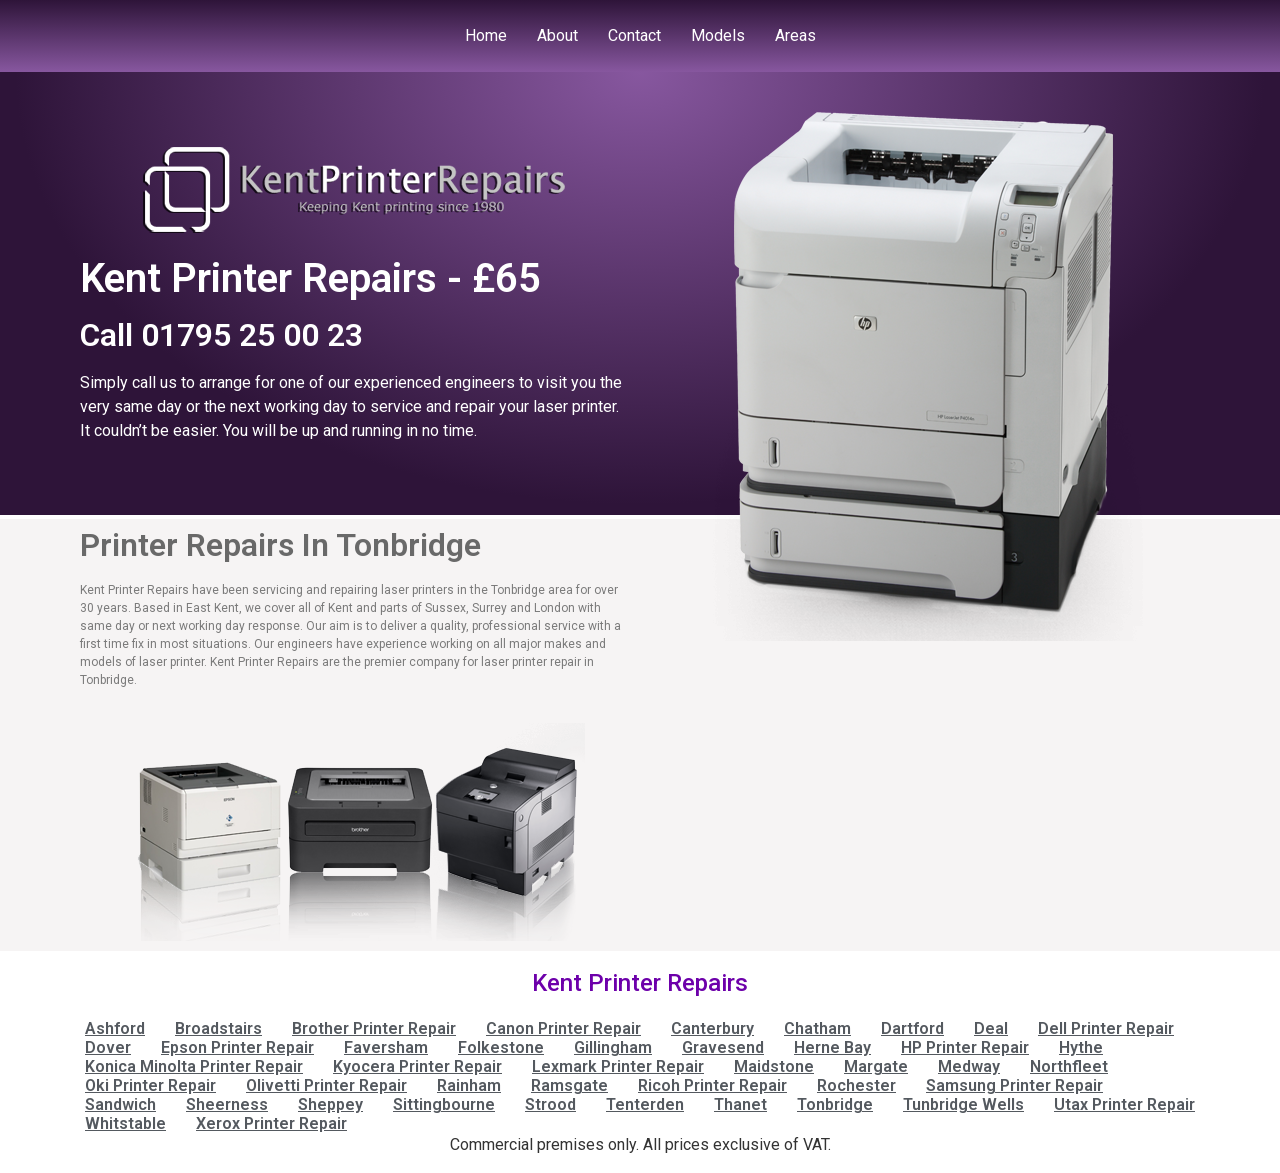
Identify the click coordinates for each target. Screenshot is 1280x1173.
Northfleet (1069, 1066)
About (557, 35)
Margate (876, 1066)
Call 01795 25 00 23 (221, 335)
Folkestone (501, 1047)
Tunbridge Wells (963, 1104)
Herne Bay (832, 1047)
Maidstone (774, 1066)
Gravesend (723, 1047)
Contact (634, 35)
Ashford (115, 1028)
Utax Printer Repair (1124, 1104)
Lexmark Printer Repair (618, 1066)
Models (718, 35)
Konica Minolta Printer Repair (194, 1066)
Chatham (817, 1028)
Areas (795, 35)
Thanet (740, 1104)
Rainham (469, 1085)
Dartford (912, 1028)
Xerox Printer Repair (271, 1123)
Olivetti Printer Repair (326, 1085)
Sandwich (120, 1104)
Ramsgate (569, 1085)
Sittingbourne (444, 1104)
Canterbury (712, 1028)
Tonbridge (835, 1104)
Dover (108, 1047)
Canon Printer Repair (563, 1028)
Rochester (856, 1085)
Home (486, 35)
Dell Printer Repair (1106, 1028)
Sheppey (330, 1104)
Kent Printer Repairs (640, 983)
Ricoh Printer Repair (712, 1085)
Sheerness (227, 1104)
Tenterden (645, 1104)
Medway (969, 1066)
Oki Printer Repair (150, 1085)
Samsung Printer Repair (1014, 1085)
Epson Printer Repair (237, 1047)
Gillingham (613, 1047)
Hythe (1081, 1047)
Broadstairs (218, 1028)
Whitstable (125, 1123)
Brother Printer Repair (374, 1028)
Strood (550, 1104)
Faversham (386, 1047)
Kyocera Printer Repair (417, 1066)
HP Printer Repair (965, 1047)
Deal (991, 1028)
